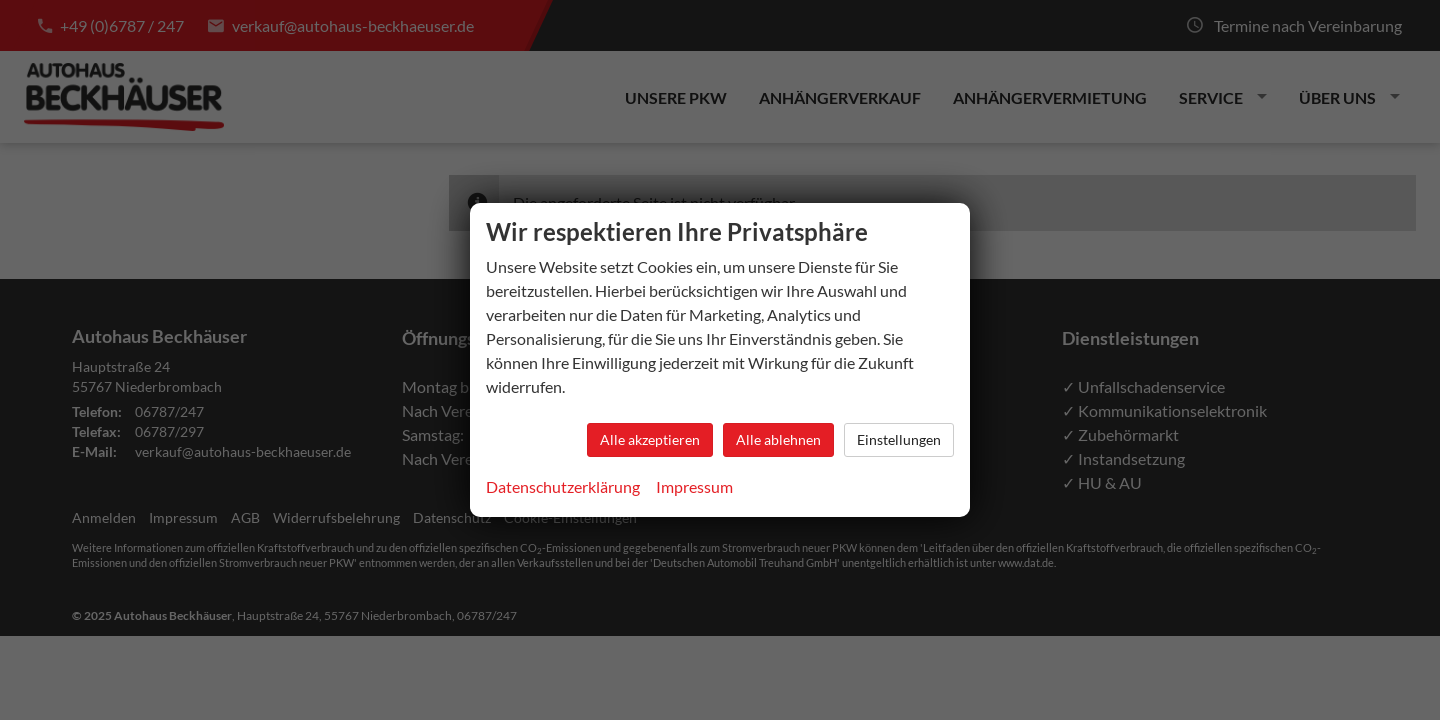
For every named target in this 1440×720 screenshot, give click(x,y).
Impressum (694, 486)
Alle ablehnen (778, 439)
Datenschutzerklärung (563, 486)
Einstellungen (899, 439)
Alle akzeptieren (650, 439)
